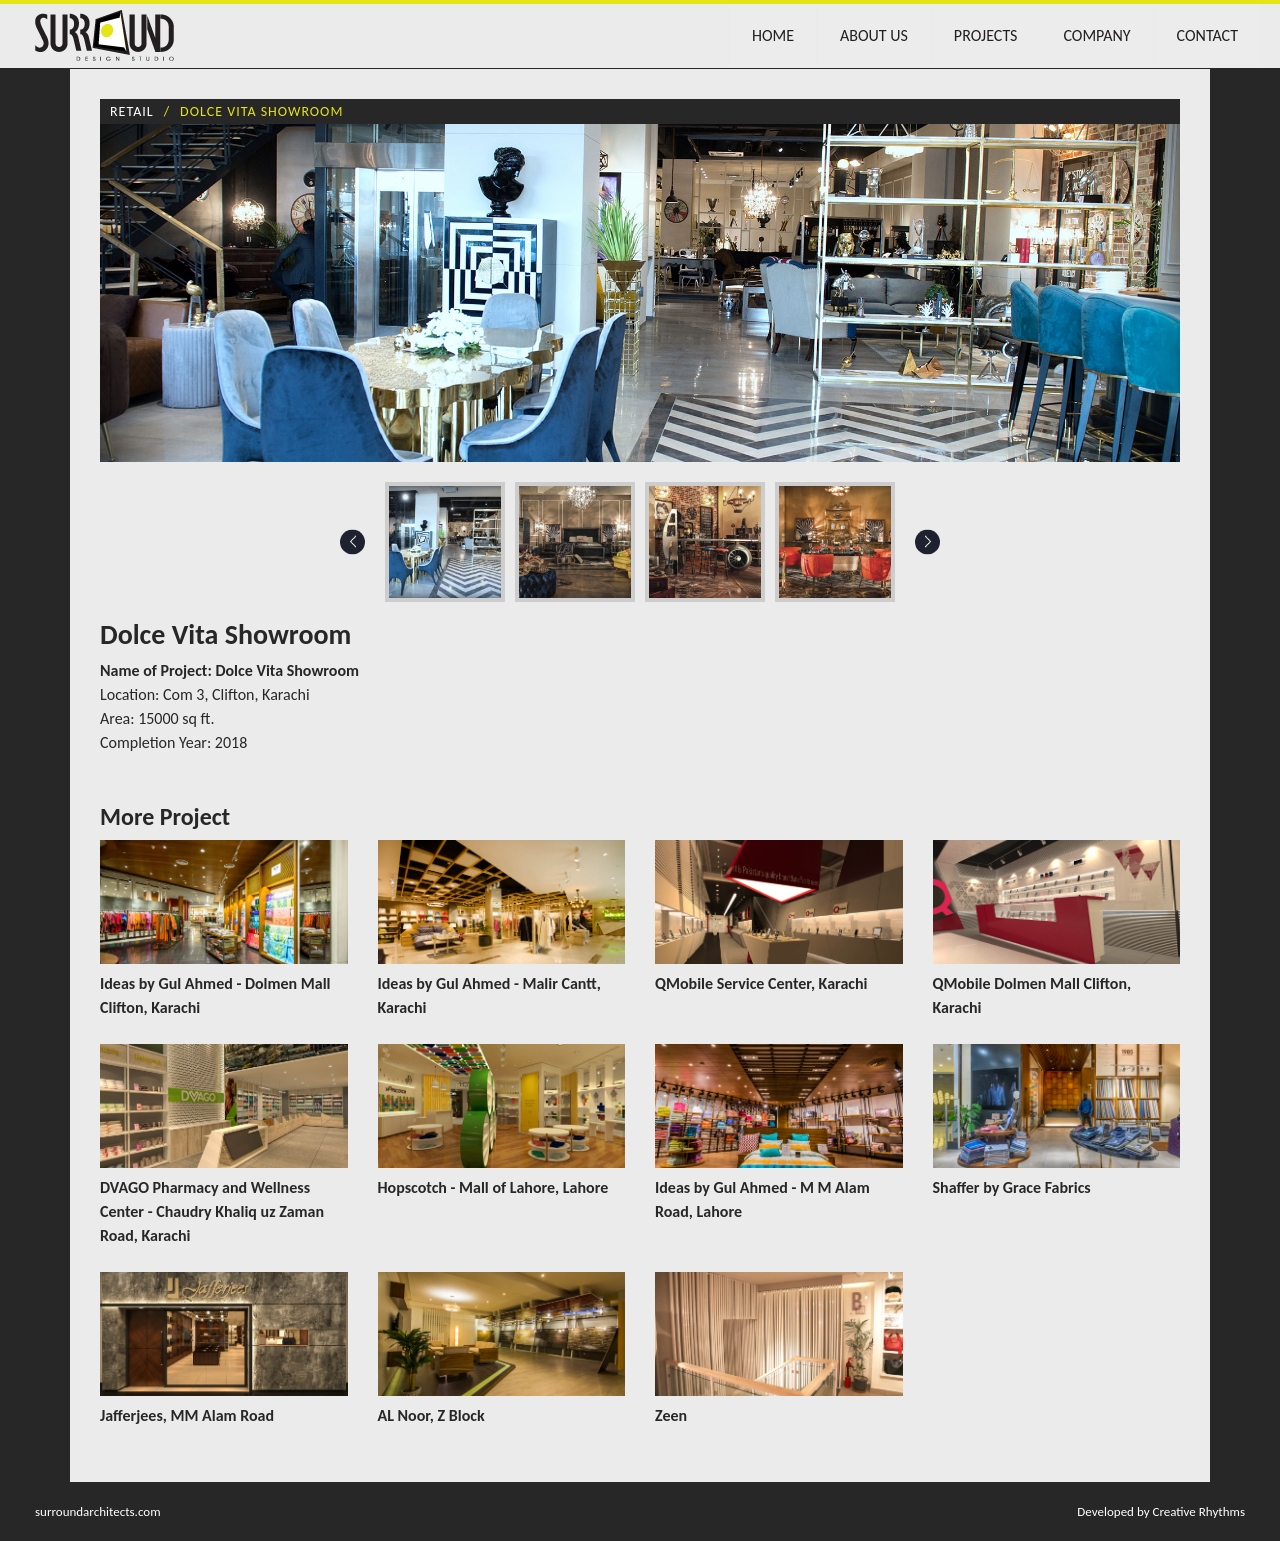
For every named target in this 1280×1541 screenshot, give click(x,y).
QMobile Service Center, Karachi (761, 983)
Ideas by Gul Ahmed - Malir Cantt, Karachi (489, 995)
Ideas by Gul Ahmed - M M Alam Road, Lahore (762, 1199)
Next (927, 541)
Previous (352, 541)
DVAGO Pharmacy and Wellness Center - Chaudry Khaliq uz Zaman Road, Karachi (212, 1211)
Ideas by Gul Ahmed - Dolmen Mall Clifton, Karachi (215, 995)
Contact (1207, 35)
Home (773, 35)
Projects (986, 35)
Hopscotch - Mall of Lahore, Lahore (493, 1187)
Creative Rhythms (1198, 1511)
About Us (874, 35)
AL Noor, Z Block (431, 1415)
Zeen (671, 1415)
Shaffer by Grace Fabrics (1012, 1187)
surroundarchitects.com (98, 1511)
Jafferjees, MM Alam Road (187, 1415)
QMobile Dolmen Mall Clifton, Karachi (1032, 995)
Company (1096, 35)
